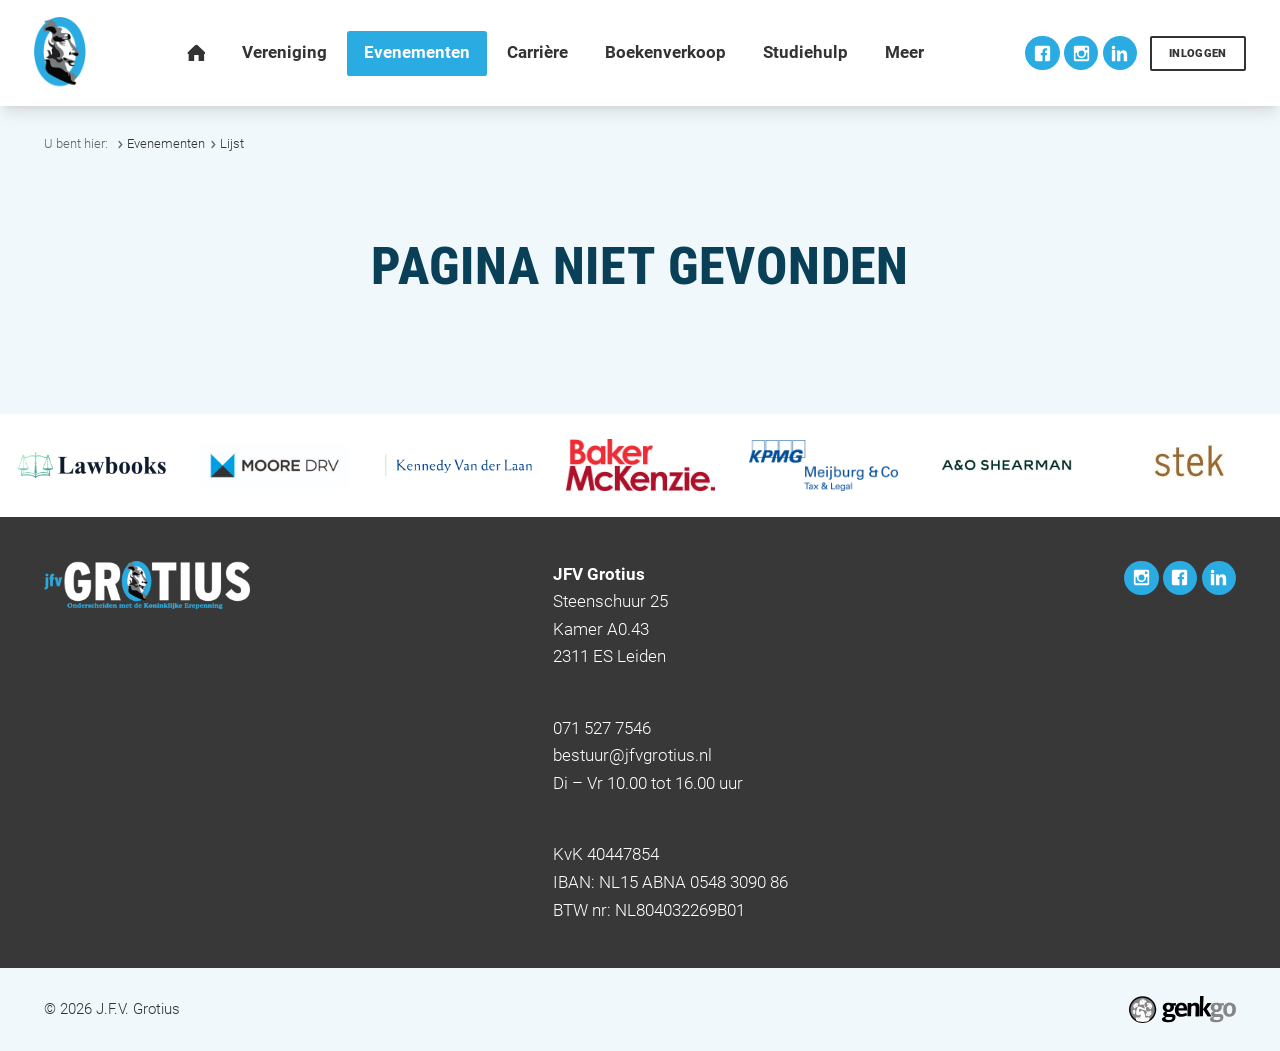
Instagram (1081, 53)
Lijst (232, 143)
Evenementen (166, 143)
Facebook (1042, 53)
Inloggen (1198, 53)
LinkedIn (1120, 53)
